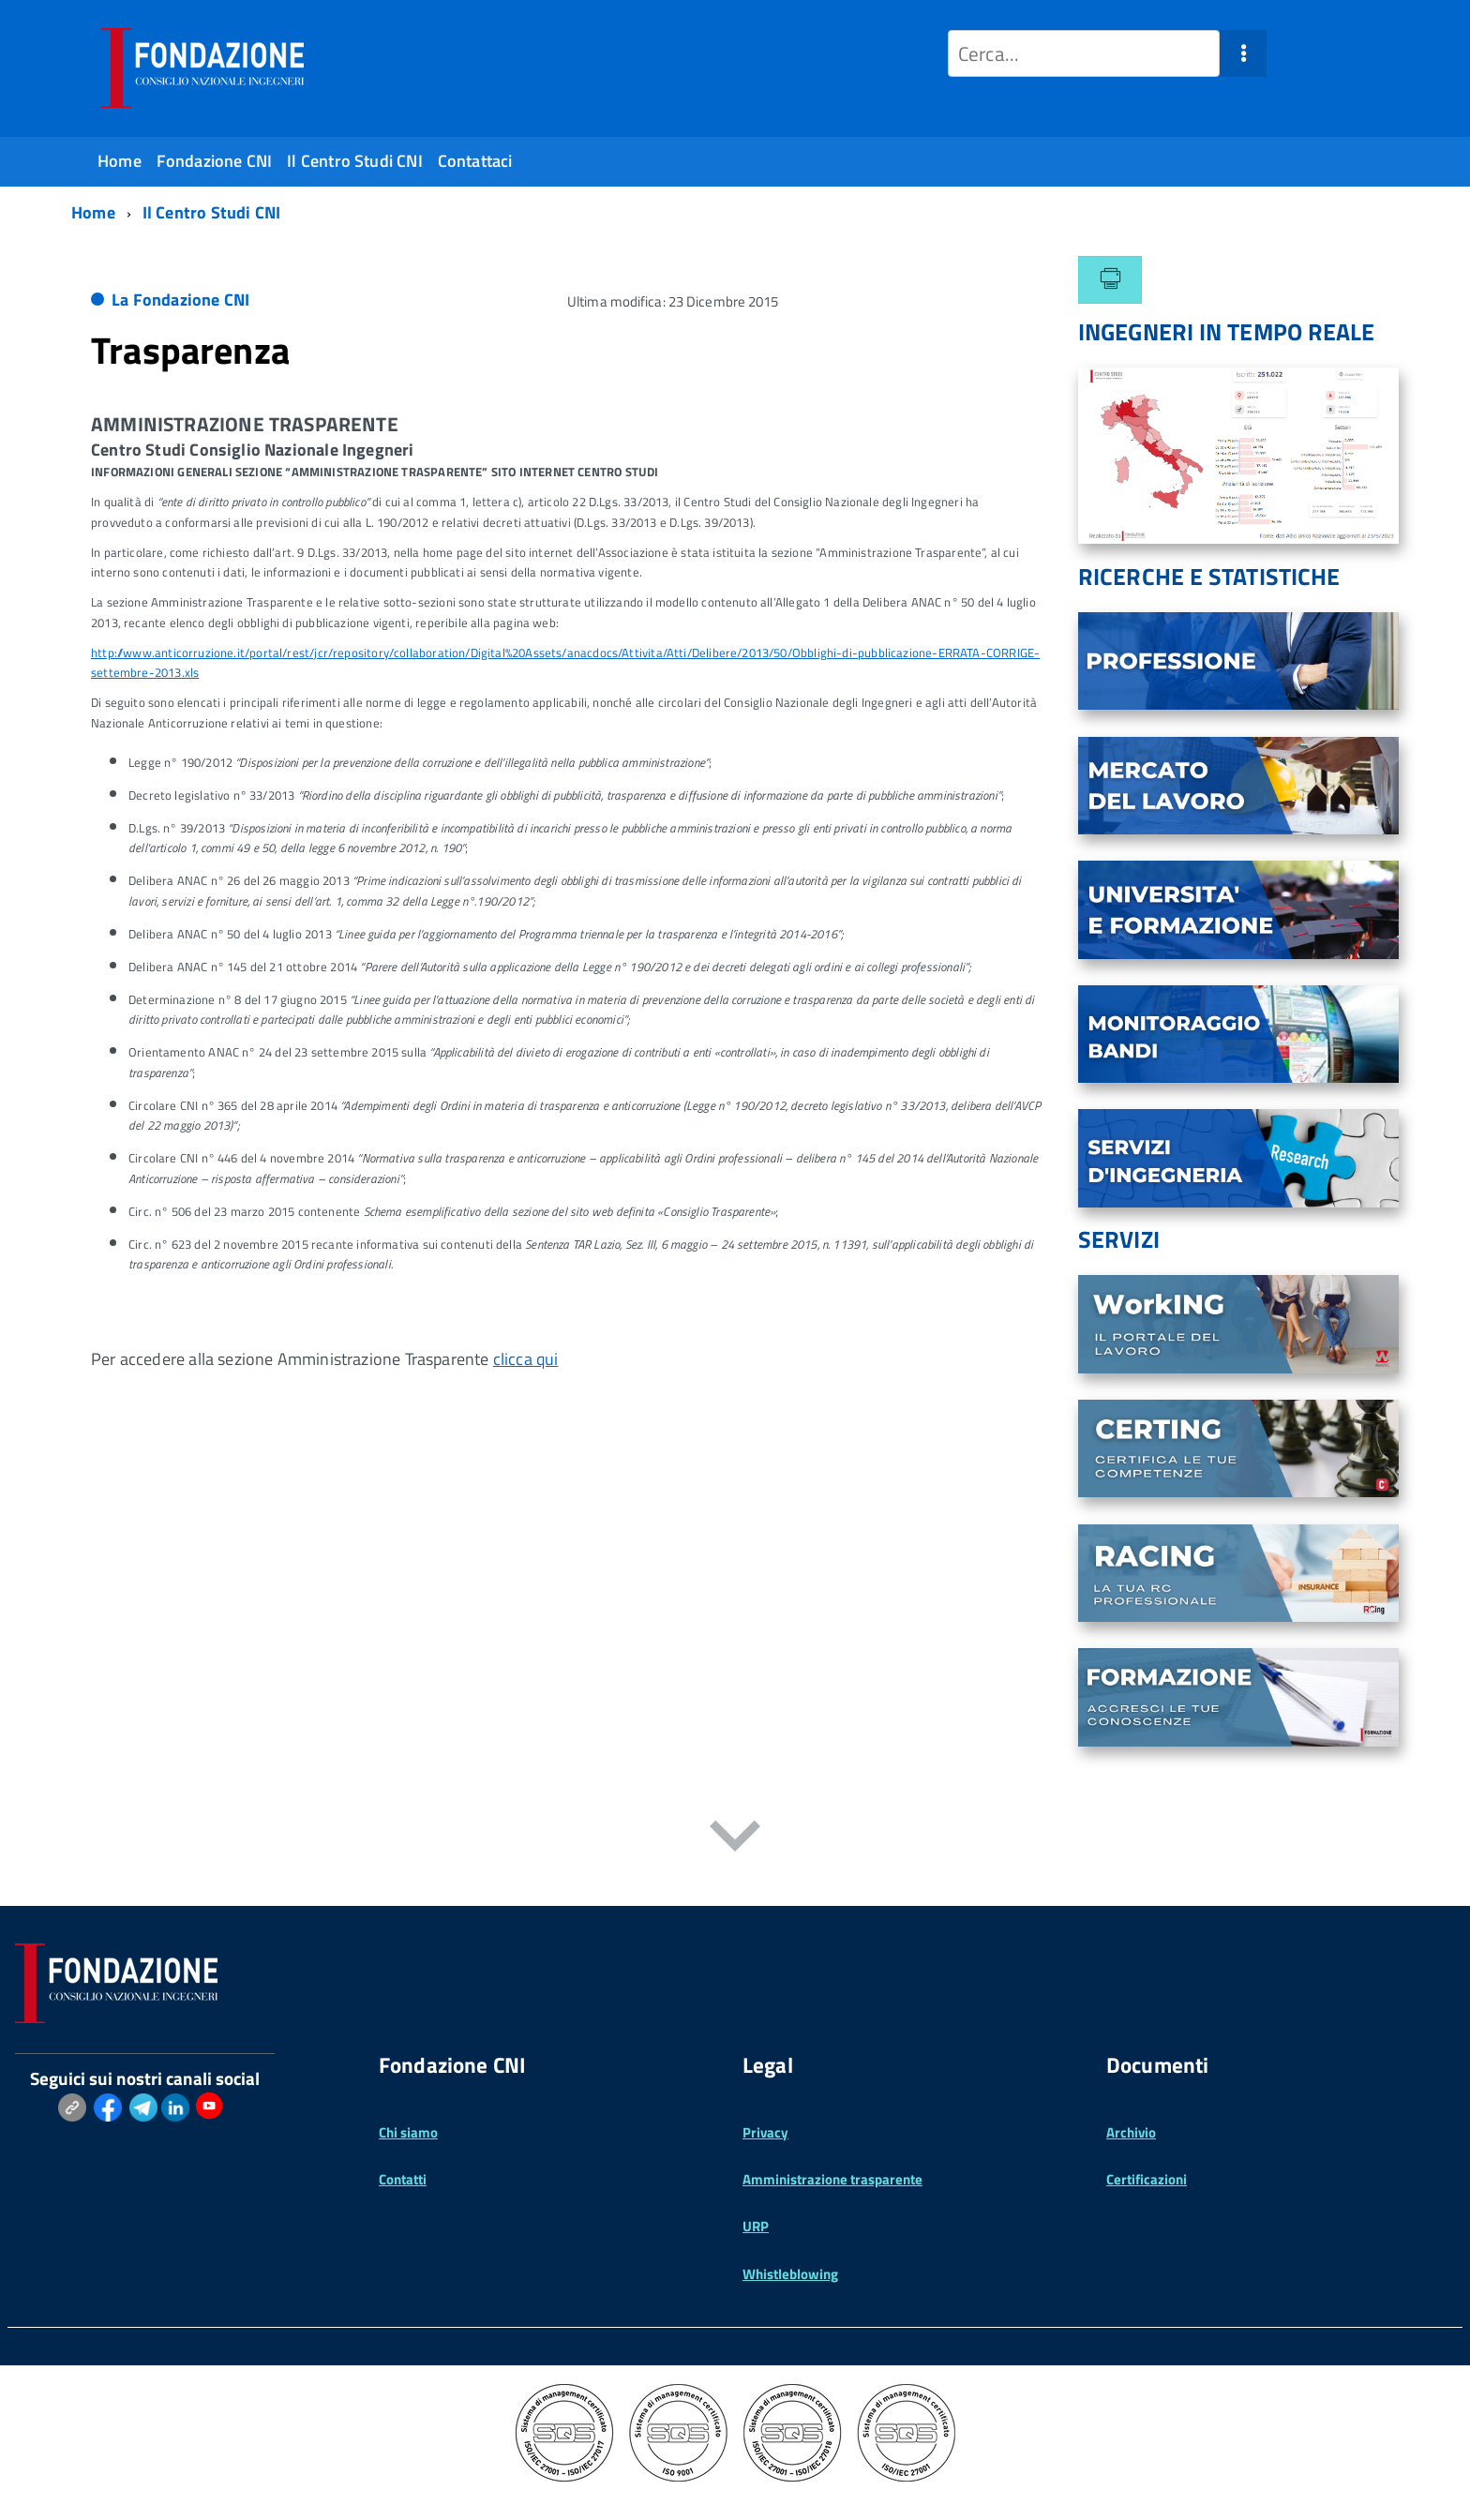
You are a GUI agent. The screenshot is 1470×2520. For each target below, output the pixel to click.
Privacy (765, 2132)
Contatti (403, 2179)
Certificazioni (1146, 2179)
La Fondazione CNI (180, 299)
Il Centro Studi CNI (354, 160)
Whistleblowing (790, 2274)
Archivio (1131, 2132)
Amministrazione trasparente (832, 2179)
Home (120, 160)
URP (755, 2226)
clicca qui (526, 1359)
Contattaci (475, 160)
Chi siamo (408, 2132)
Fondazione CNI (215, 160)
